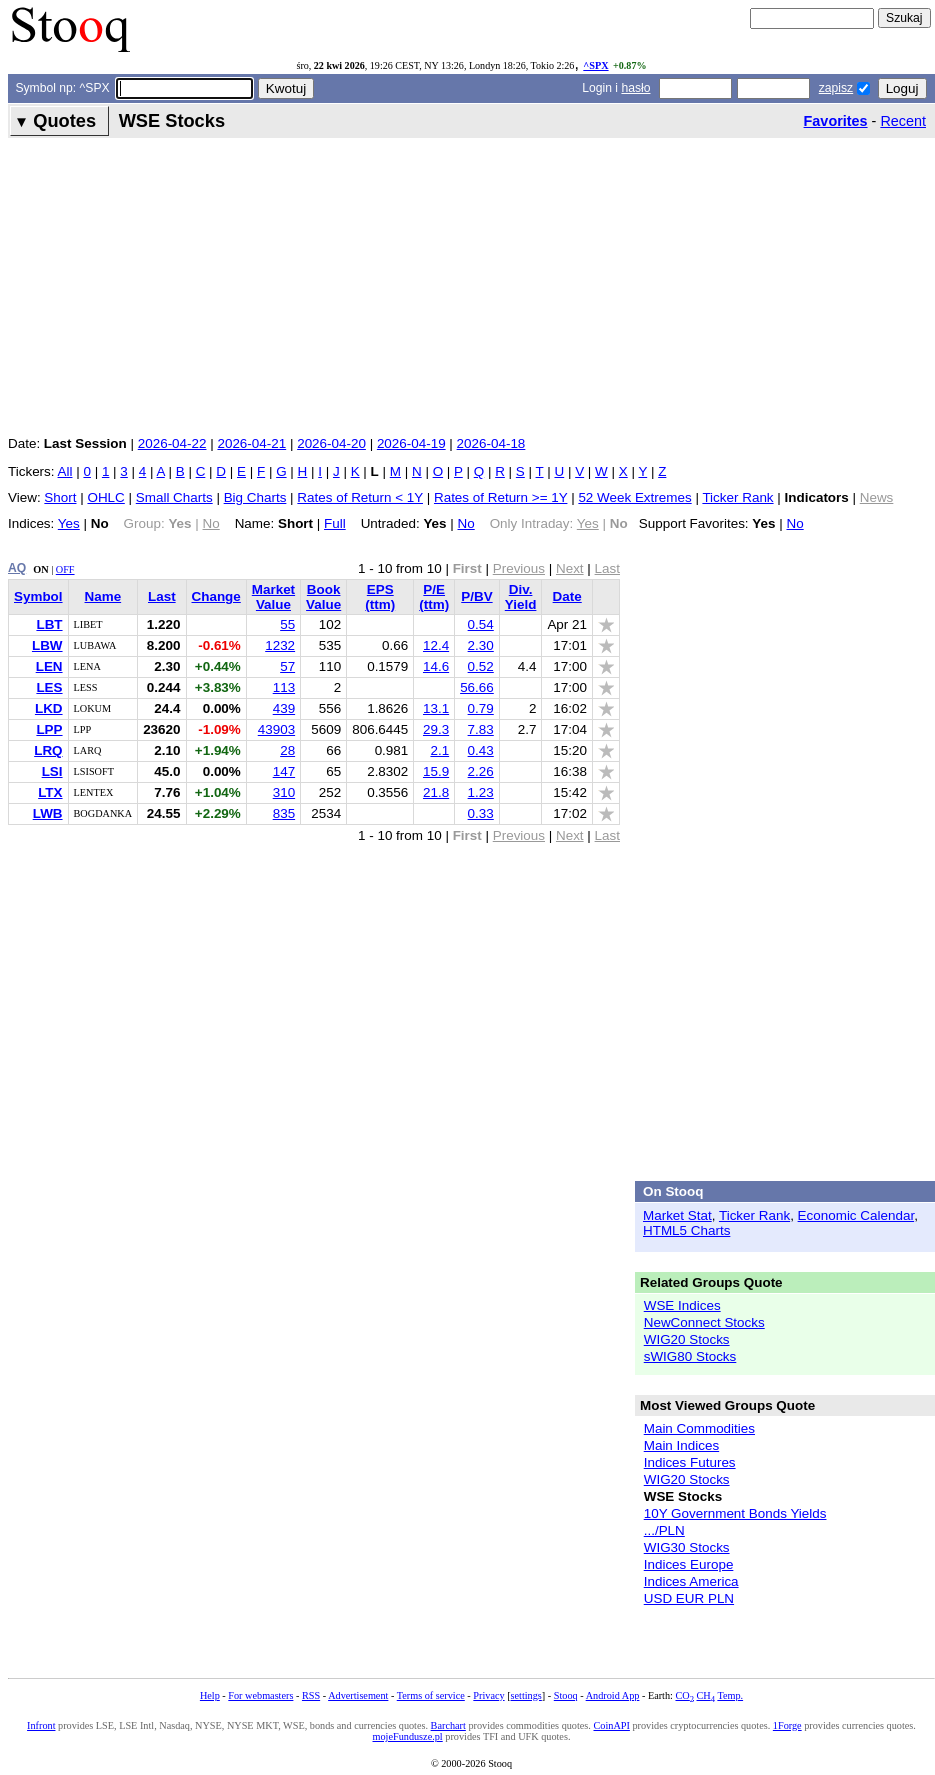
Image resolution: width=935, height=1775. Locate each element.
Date (567, 596)
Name (103, 596)
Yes (69, 523)
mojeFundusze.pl (408, 1736)
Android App (613, 1695)
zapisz (836, 88)
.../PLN (664, 1530)
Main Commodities (699, 1428)
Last (162, 596)
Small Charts (174, 497)
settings (526, 1695)
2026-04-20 (331, 443)
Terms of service (431, 1695)
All (65, 471)
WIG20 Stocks (687, 1339)
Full (335, 523)
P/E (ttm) (434, 597)
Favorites (836, 121)
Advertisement (358, 1695)
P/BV (476, 596)
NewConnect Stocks (704, 1322)
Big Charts (255, 497)
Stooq (566, 1695)
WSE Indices (682, 1305)
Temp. (730, 1695)
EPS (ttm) (380, 597)
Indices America (691, 1581)
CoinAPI (611, 1725)
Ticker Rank (737, 497)
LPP (49, 729)
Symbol (38, 596)
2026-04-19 (411, 443)
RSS (311, 1695)
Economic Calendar (856, 1215)
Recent (903, 121)
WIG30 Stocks (687, 1547)
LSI (52, 771)
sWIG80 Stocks (690, 1356)
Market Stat (677, 1215)
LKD (49, 708)
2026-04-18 (491, 443)
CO (684, 1695)
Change (216, 596)
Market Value (273, 597)
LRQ (48, 750)
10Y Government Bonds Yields (735, 1513)
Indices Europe (689, 1564)
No (466, 523)
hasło (635, 88)
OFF (65, 569)
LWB (48, 813)
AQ (17, 568)
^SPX (595, 65)
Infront (41, 1725)
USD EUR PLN (689, 1598)
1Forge (787, 1725)
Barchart (448, 1725)
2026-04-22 (172, 443)
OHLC (105, 497)
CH (706, 1695)
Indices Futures (690, 1462)
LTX (50, 792)
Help (210, 1695)
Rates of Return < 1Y (360, 497)
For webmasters (260, 1695)
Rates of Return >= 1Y (500, 497)
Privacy (488, 1695)
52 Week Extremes (634, 497)
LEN (49, 666)
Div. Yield (521, 597)
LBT (49, 624)
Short (60, 497)
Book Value (323, 597)
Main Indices (681, 1445)
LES (49, 687)
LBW (47, 645)
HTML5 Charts (686, 1230)
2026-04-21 (251, 443)
